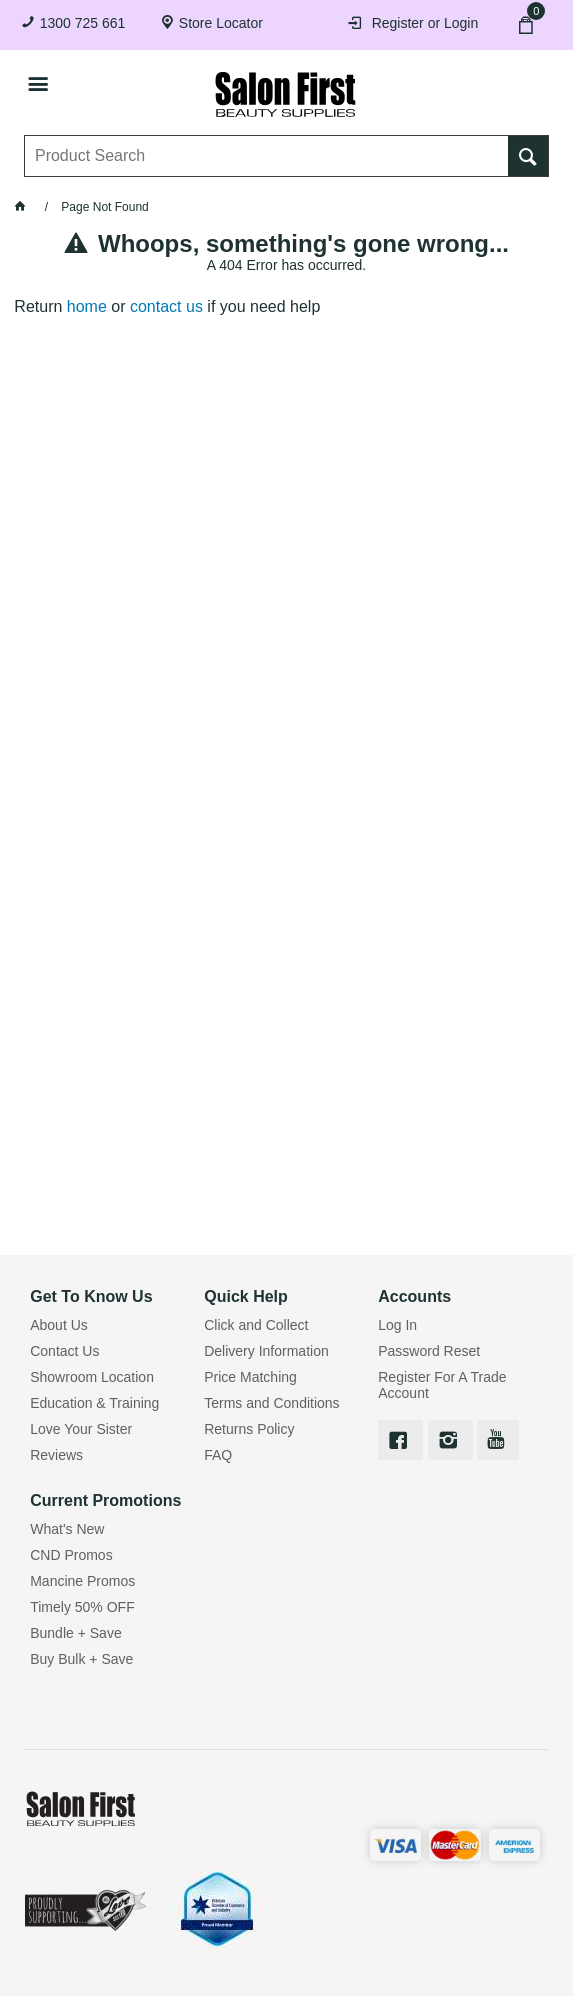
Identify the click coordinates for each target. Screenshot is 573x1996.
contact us (166, 306)
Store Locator (221, 23)
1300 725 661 (83, 23)
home (87, 306)
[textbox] (267, 156)
